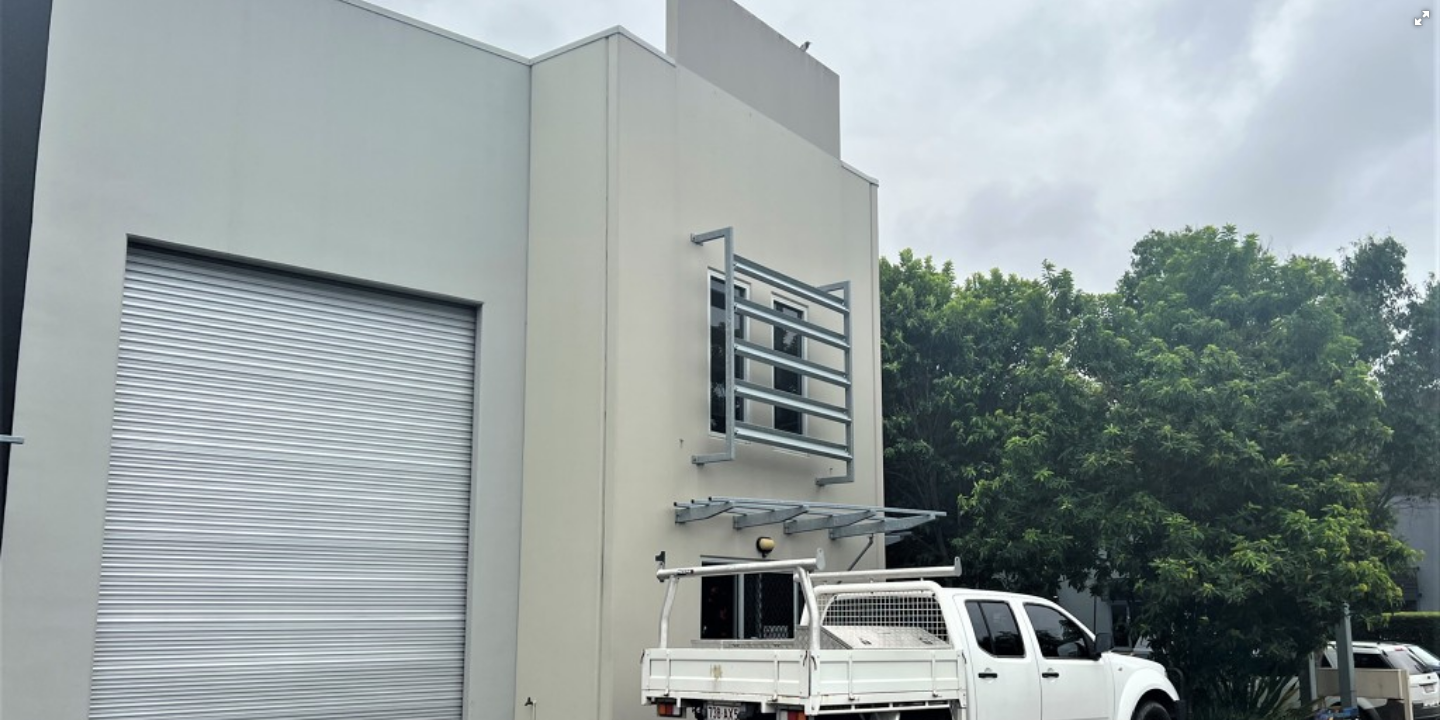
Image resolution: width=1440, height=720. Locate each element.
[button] (1422, 18)
